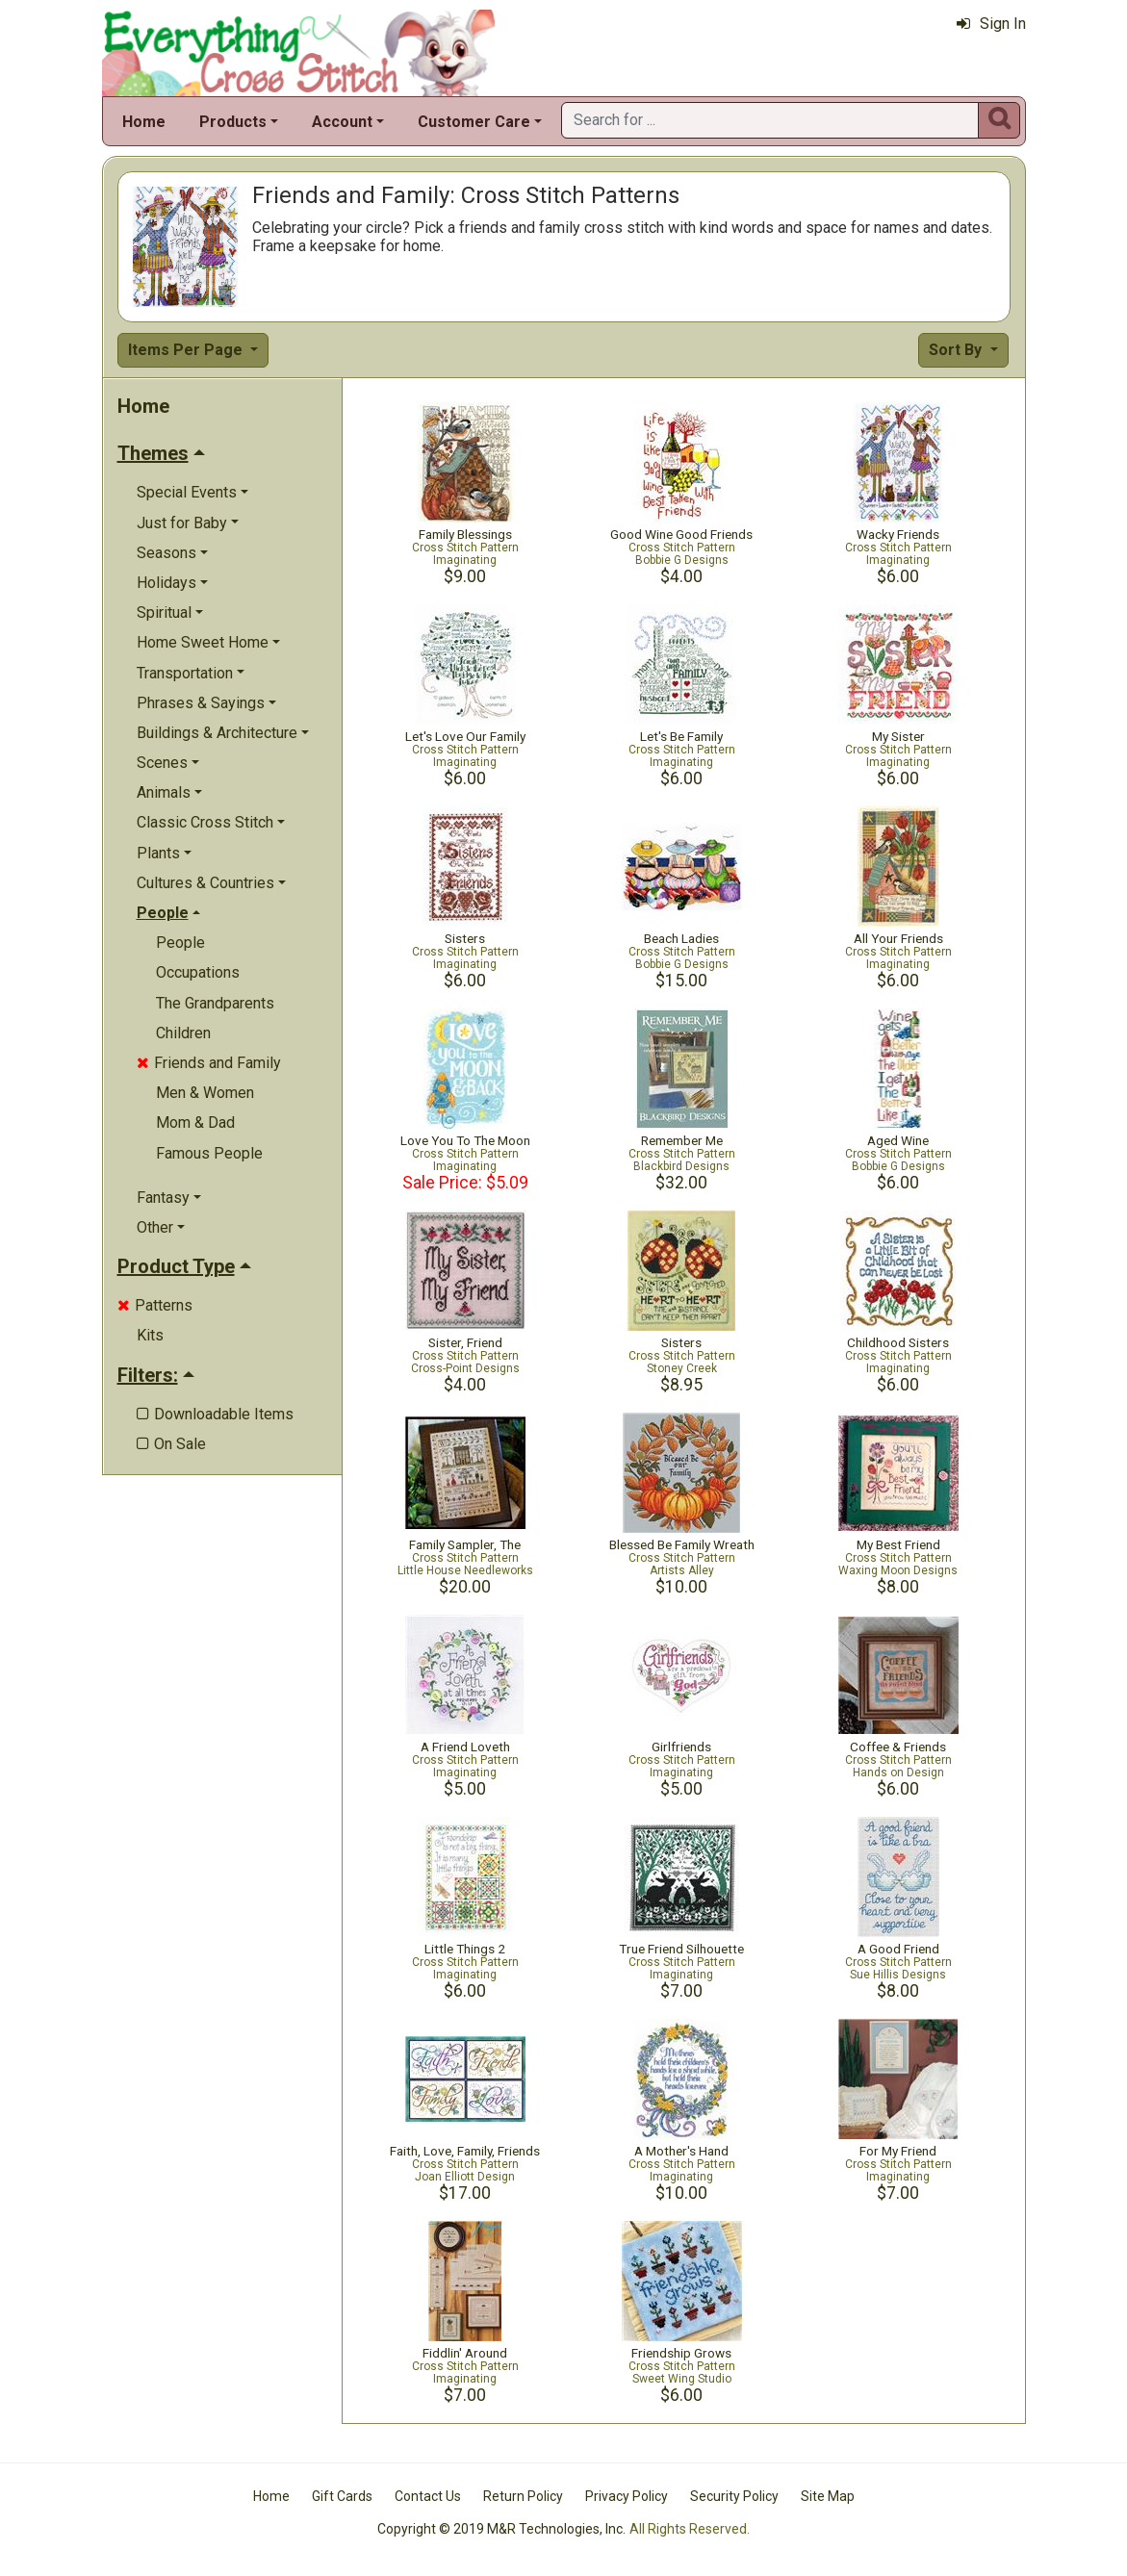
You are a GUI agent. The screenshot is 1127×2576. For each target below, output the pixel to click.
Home (144, 122)
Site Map (828, 2496)
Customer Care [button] (474, 122)
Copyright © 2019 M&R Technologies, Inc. (501, 2529)
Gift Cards (342, 2496)
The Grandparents (215, 1003)
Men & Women (205, 1093)
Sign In (991, 23)
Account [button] (342, 122)
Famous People (209, 1153)
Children (183, 1033)
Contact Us (428, 2496)
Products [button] (233, 122)
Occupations (198, 972)
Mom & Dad (195, 1122)
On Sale (171, 1444)
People (180, 942)
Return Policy (523, 2496)
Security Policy (734, 2496)
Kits (150, 1335)
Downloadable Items (215, 1414)
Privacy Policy (626, 2496)
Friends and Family (209, 1063)
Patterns (154, 1305)
